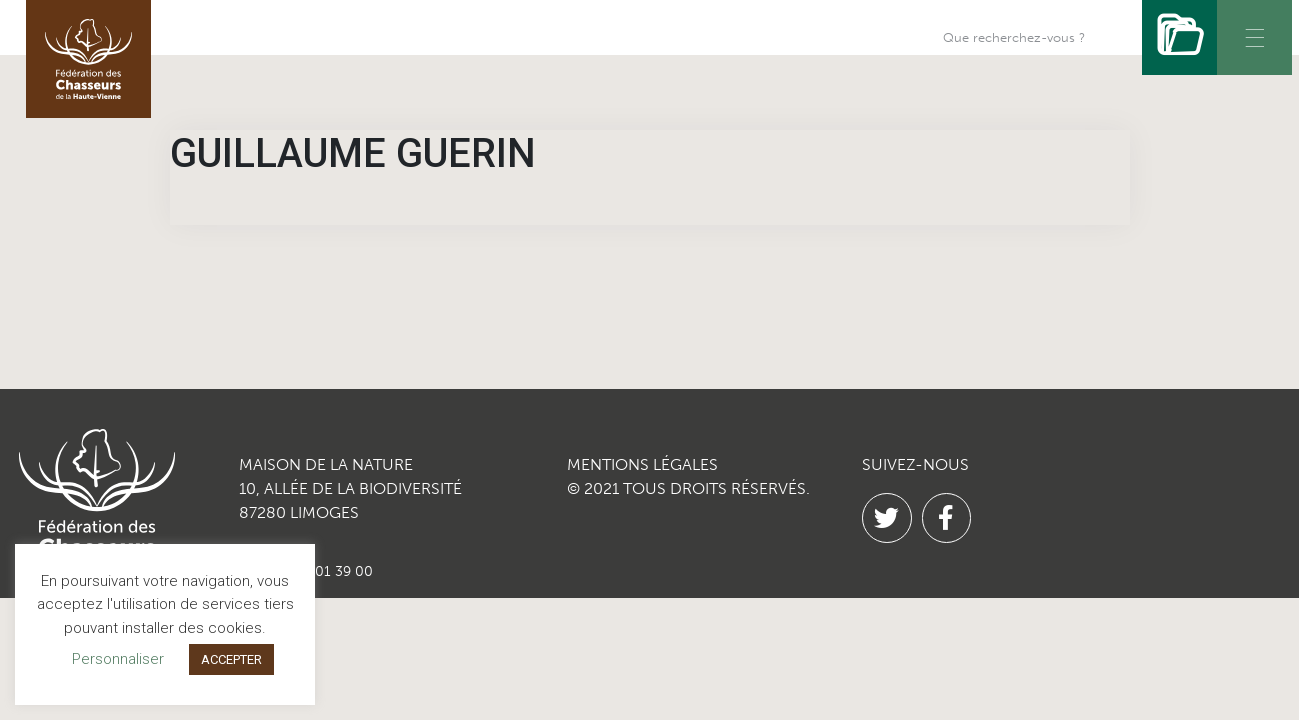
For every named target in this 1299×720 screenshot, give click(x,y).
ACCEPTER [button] (231, 659)
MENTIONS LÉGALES (642, 464)
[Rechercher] (1179, 37)
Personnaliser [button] (118, 659)
